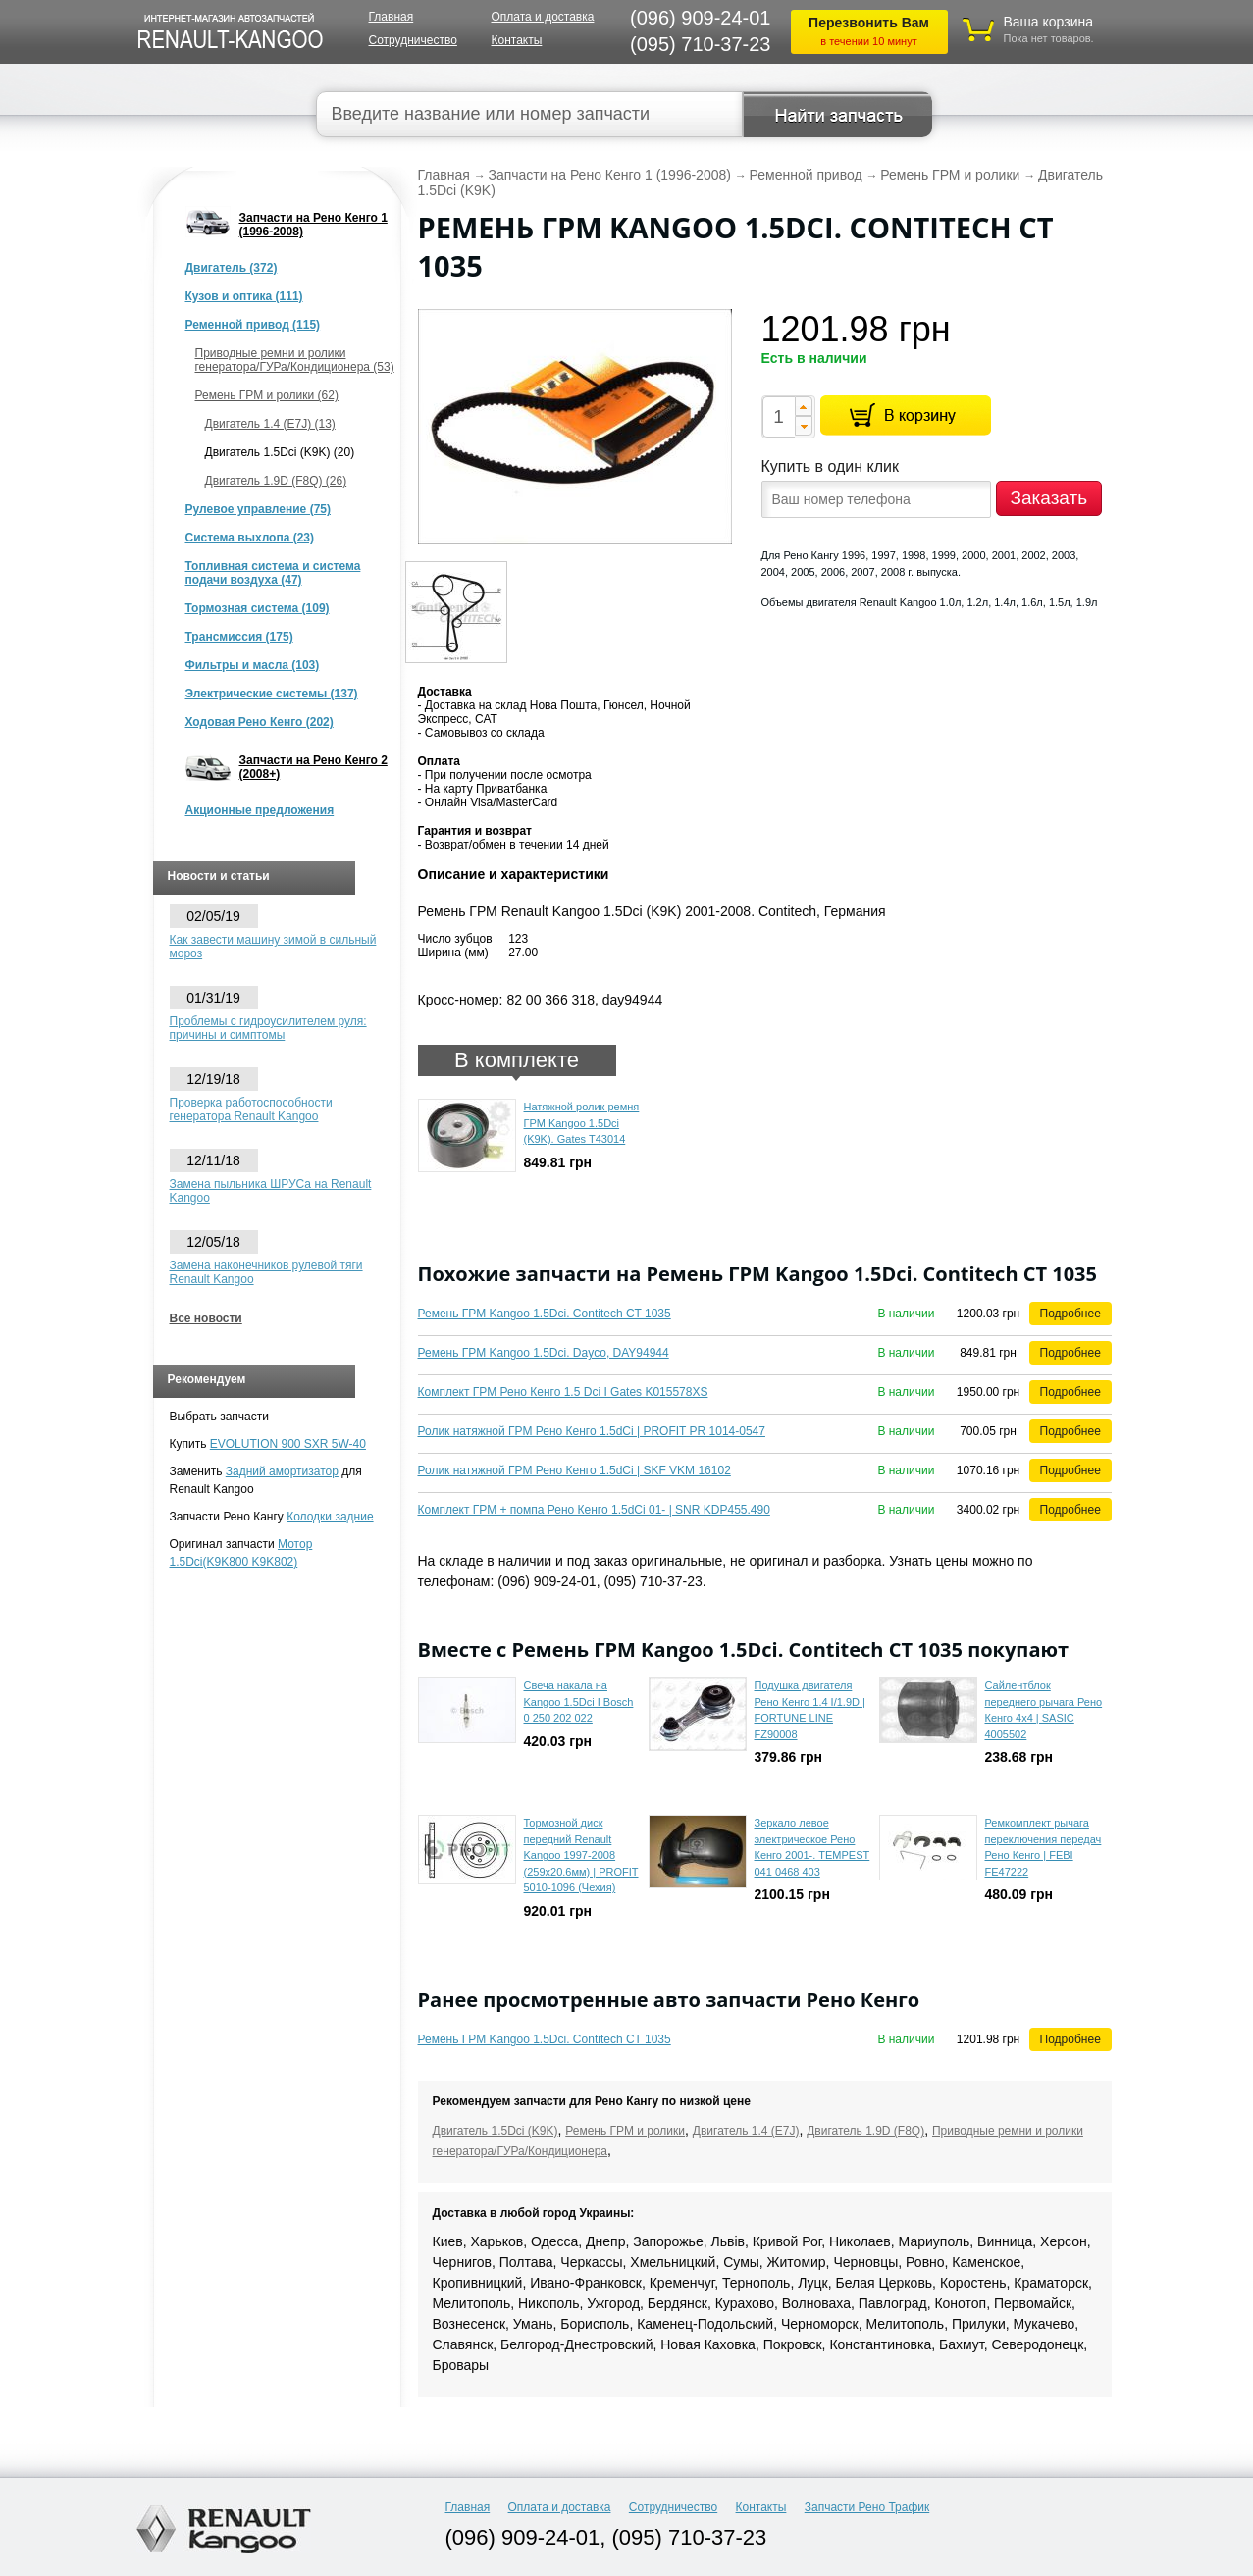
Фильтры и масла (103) (252, 665)
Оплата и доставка (543, 17)
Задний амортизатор (282, 1471)
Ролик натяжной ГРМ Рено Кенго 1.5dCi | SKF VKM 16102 (574, 1470)
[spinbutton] (778, 417)
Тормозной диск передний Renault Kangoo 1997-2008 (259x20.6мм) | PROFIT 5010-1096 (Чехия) (581, 1855)
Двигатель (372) (231, 268)
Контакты (517, 40)
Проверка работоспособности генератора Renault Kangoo (251, 1109)
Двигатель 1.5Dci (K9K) (495, 2131)
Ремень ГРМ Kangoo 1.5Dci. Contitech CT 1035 (544, 1313)
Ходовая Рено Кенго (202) (259, 722)
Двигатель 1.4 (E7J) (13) (270, 424)
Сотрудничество (413, 40)
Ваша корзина (1049, 21)
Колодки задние (330, 1516)
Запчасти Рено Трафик (867, 2507)
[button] (803, 406)
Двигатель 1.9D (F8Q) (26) (276, 481)
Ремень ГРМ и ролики (625, 2131)
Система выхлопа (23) (250, 537)
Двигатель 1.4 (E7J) (746, 2131)
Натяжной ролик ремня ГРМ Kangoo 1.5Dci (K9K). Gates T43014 (582, 1123)
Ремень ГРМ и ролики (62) (267, 395)
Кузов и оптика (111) (244, 296)
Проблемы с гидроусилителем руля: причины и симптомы (268, 1028)
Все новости (206, 1318)
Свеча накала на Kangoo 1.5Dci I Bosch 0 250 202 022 (579, 1701)
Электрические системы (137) (271, 693)
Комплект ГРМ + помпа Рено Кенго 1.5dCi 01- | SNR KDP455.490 (594, 1510)
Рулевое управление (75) (258, 509)
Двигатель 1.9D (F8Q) (865, 2131)
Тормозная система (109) (257, 608)
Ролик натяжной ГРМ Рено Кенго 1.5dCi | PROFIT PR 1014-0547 (591, 1431)
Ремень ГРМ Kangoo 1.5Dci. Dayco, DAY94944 (543, 1353)
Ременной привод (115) (253, 325)
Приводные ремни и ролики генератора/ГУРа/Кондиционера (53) (294, 360)
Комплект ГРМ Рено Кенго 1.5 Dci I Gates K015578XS (563, 1392)
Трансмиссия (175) (239, 637)
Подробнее (1070, 1313)
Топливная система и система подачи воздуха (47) (273, 573)
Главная (391, 17)
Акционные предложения (260, 810)
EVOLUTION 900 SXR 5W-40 (288, 1444)
